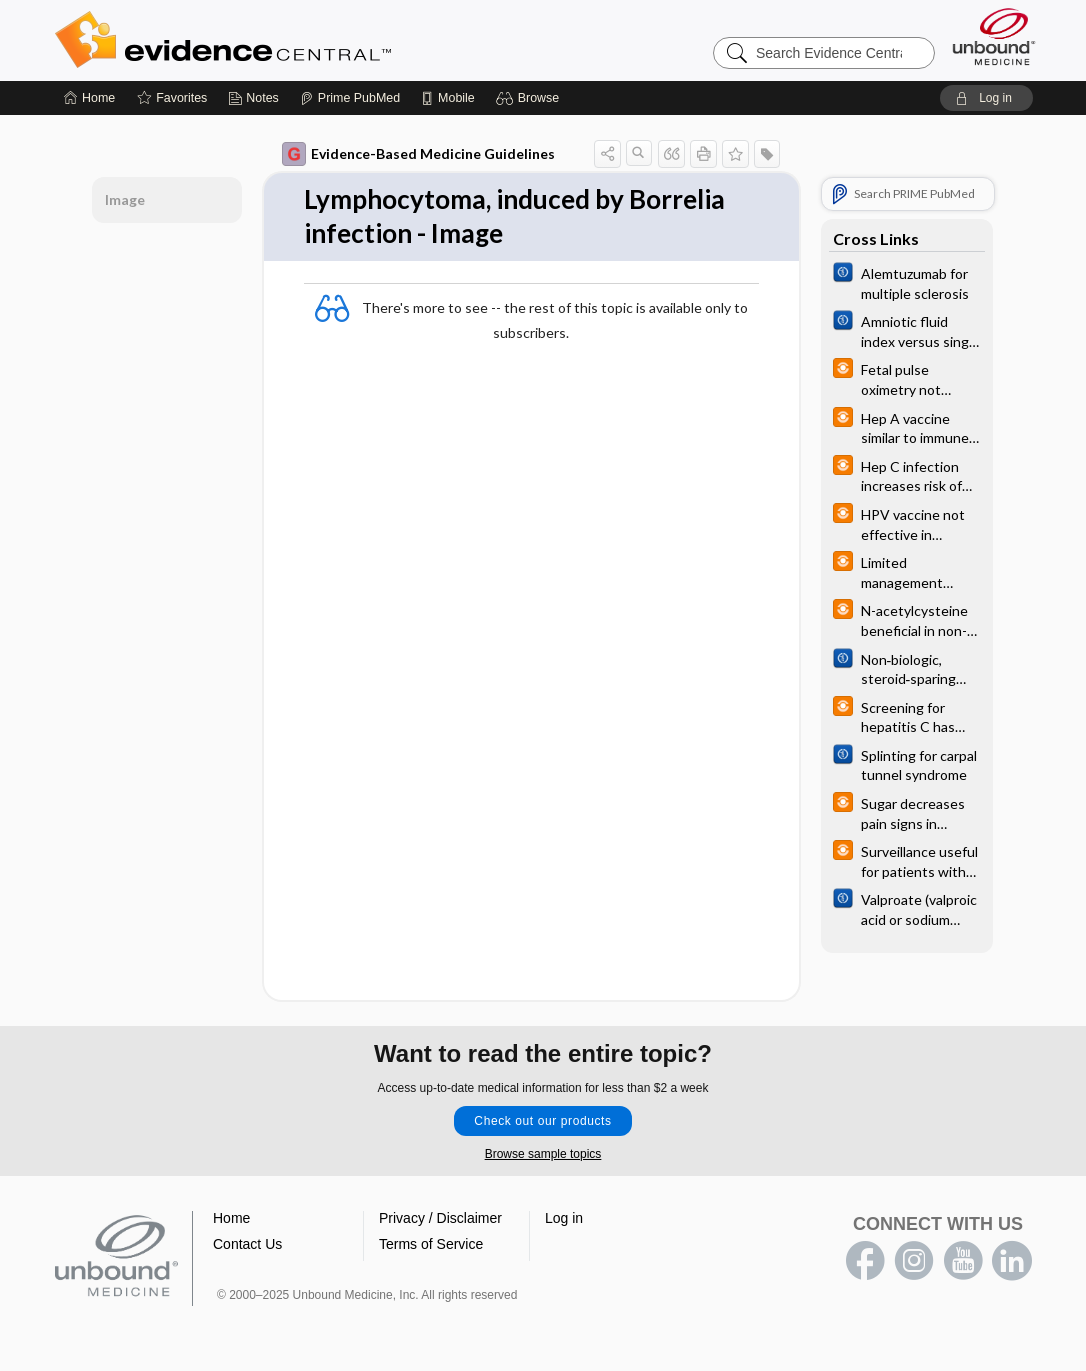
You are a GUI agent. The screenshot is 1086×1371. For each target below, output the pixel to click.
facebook (865, 1261)
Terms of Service (431, 1244)
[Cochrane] (907, 282)
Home (231, 1218)
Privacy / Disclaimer (440, 1218)
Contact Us (247, 1244)
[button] (530, 98)
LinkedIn (1012, 1261)
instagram (914, 1261)
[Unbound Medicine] (994, 36)
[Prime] (350, 98)
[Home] (89, 98)
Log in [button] (564, 1218)
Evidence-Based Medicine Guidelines (418, 154)
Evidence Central (303, 40)
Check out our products (542, 1121)
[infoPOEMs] (907, 378)
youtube (963, 1261)
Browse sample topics (543, 1154)
